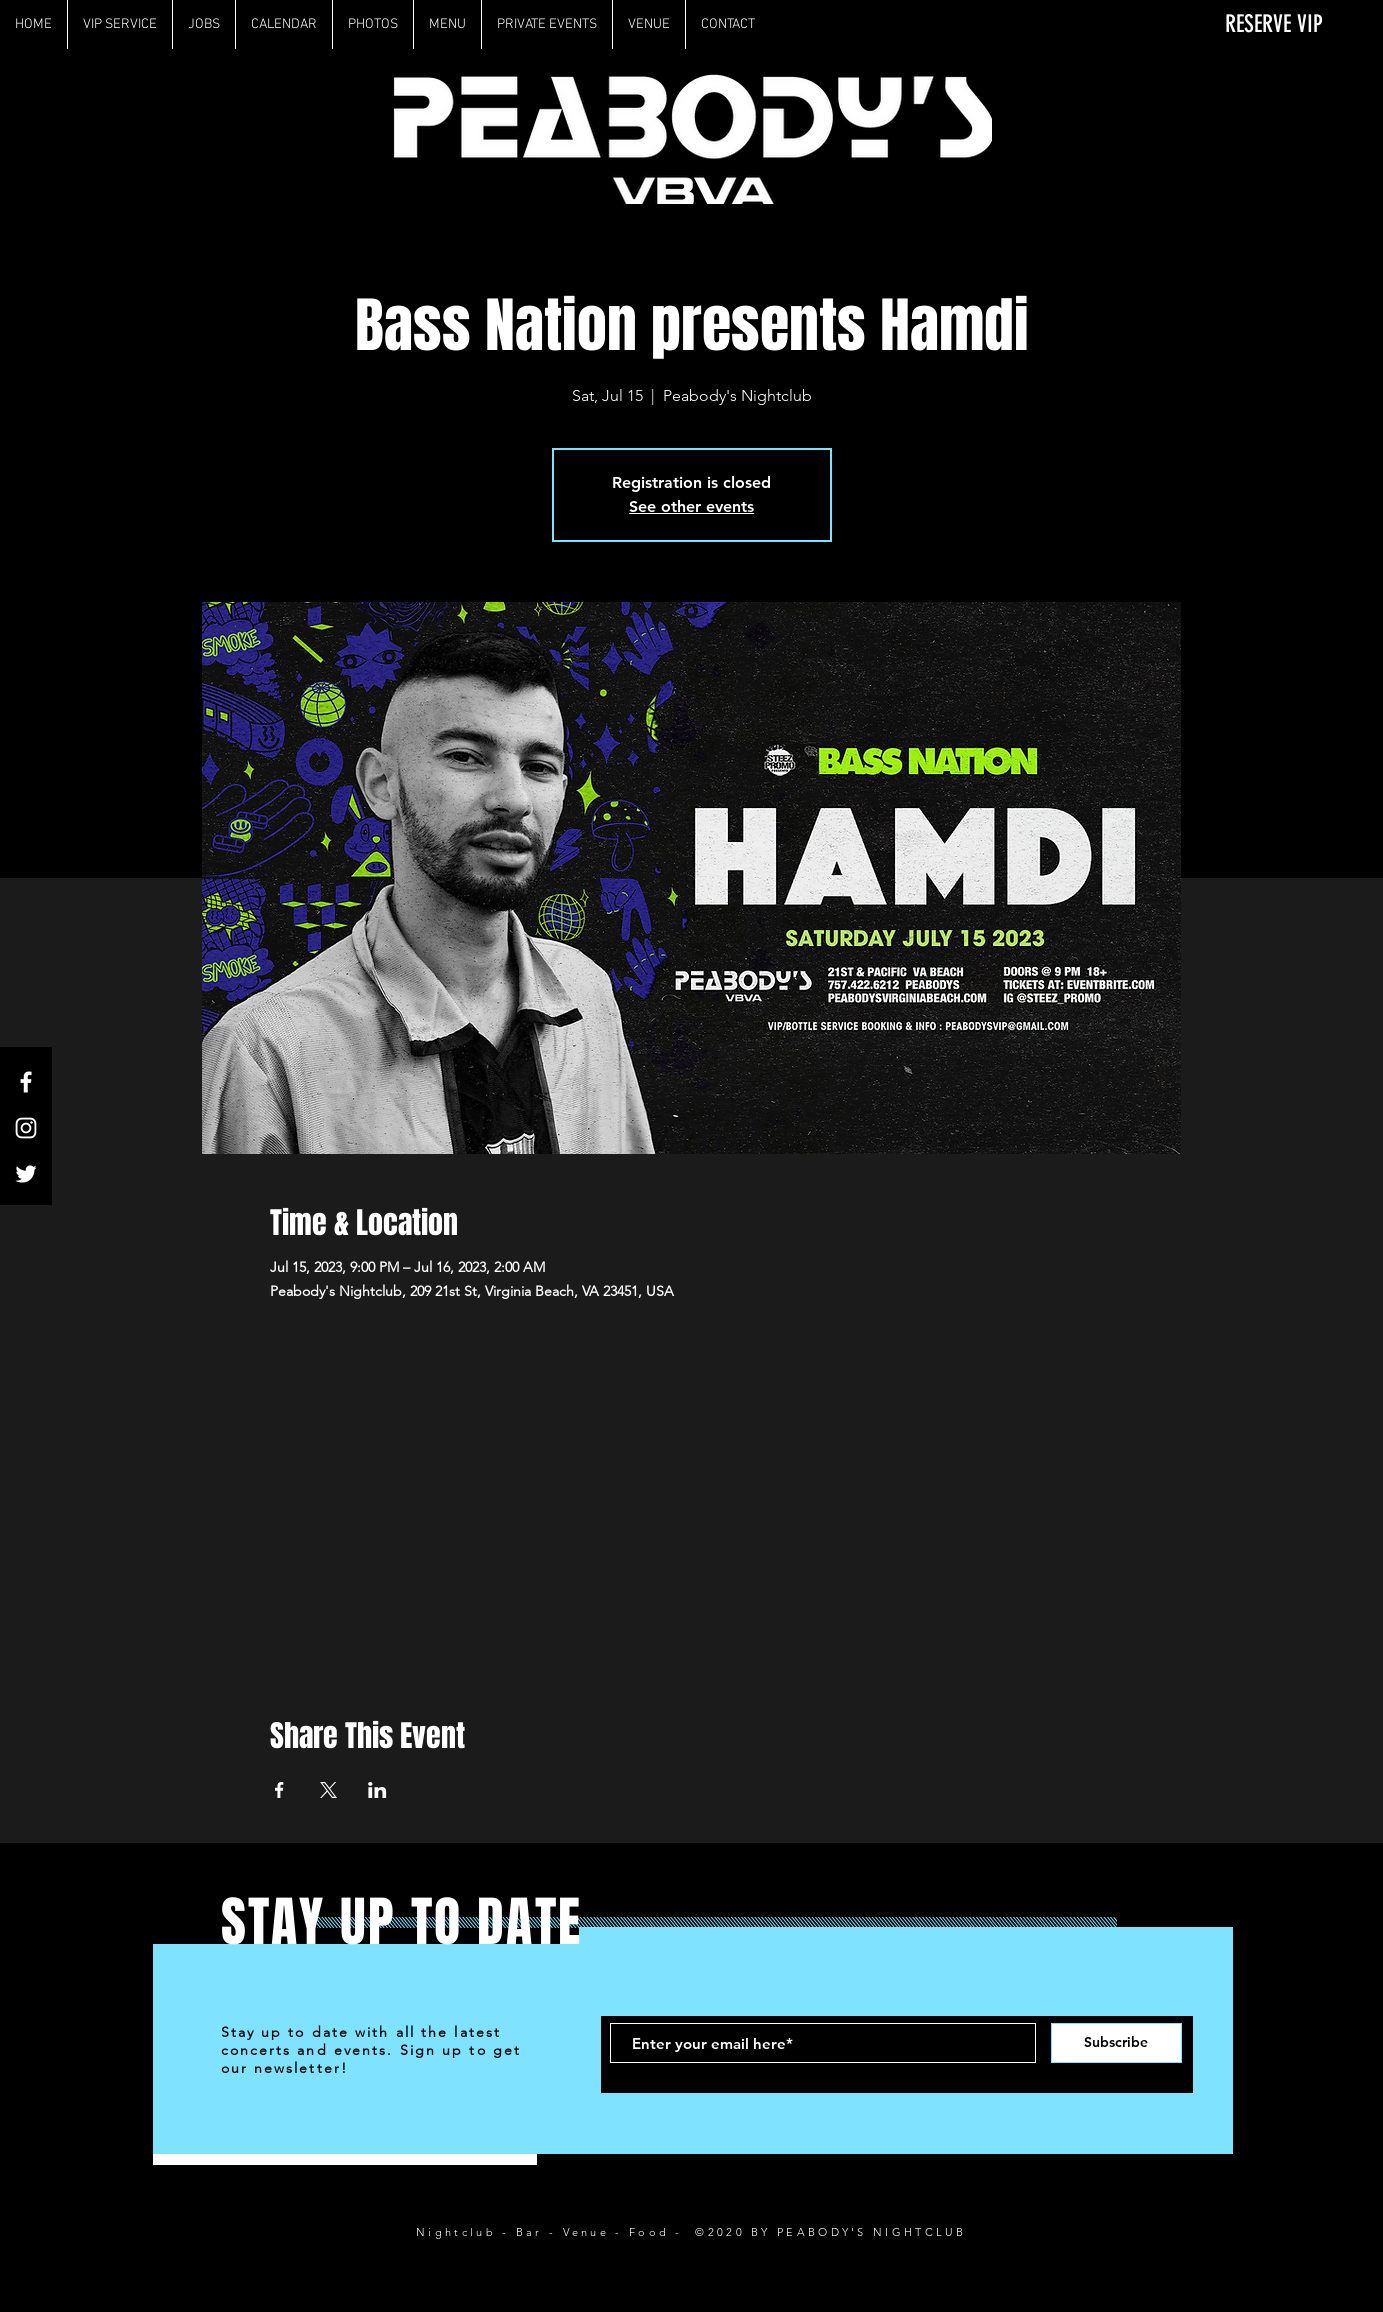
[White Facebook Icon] (26, 1082)
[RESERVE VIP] (1262, 24)
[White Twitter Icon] (26, 1174)
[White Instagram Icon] (26, 1128)
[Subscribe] (1116, 2043)
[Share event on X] (328, 1790)
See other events (691, 506)
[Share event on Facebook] (279, 1790)
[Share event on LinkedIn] (377, 1790)
